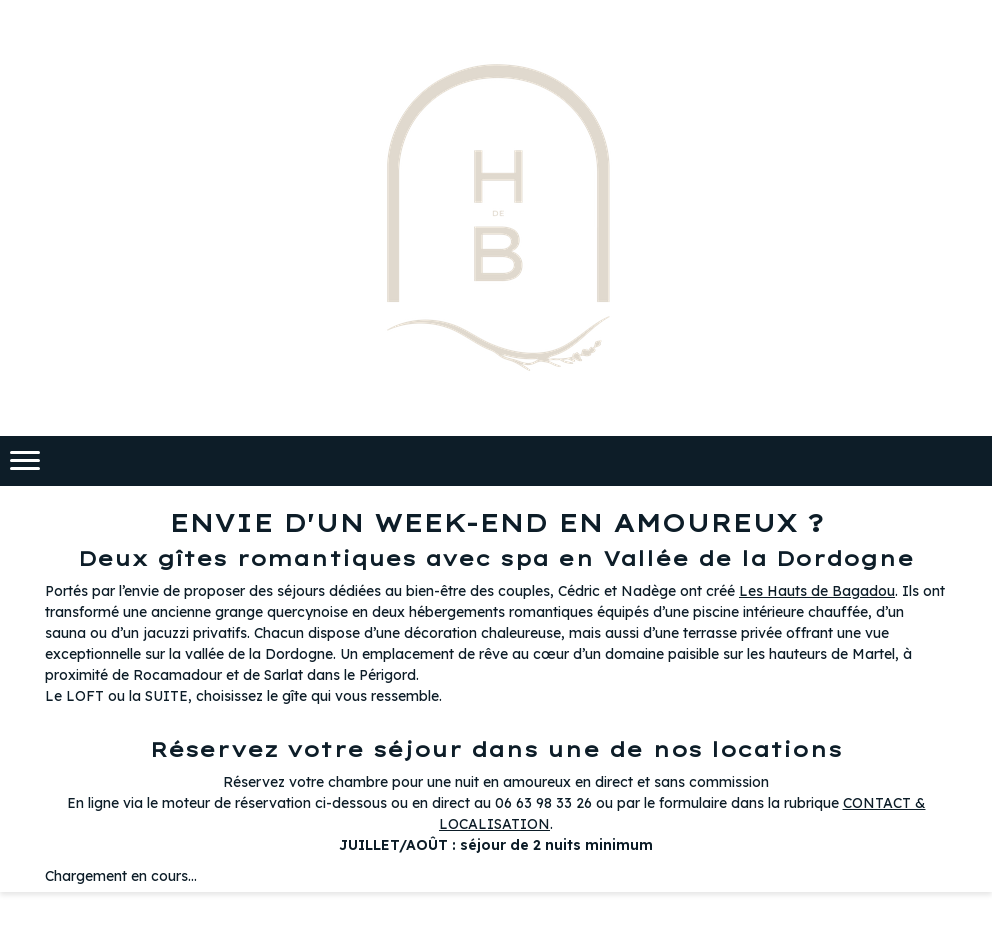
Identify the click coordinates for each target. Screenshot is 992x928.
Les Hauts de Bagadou (817, 591)
